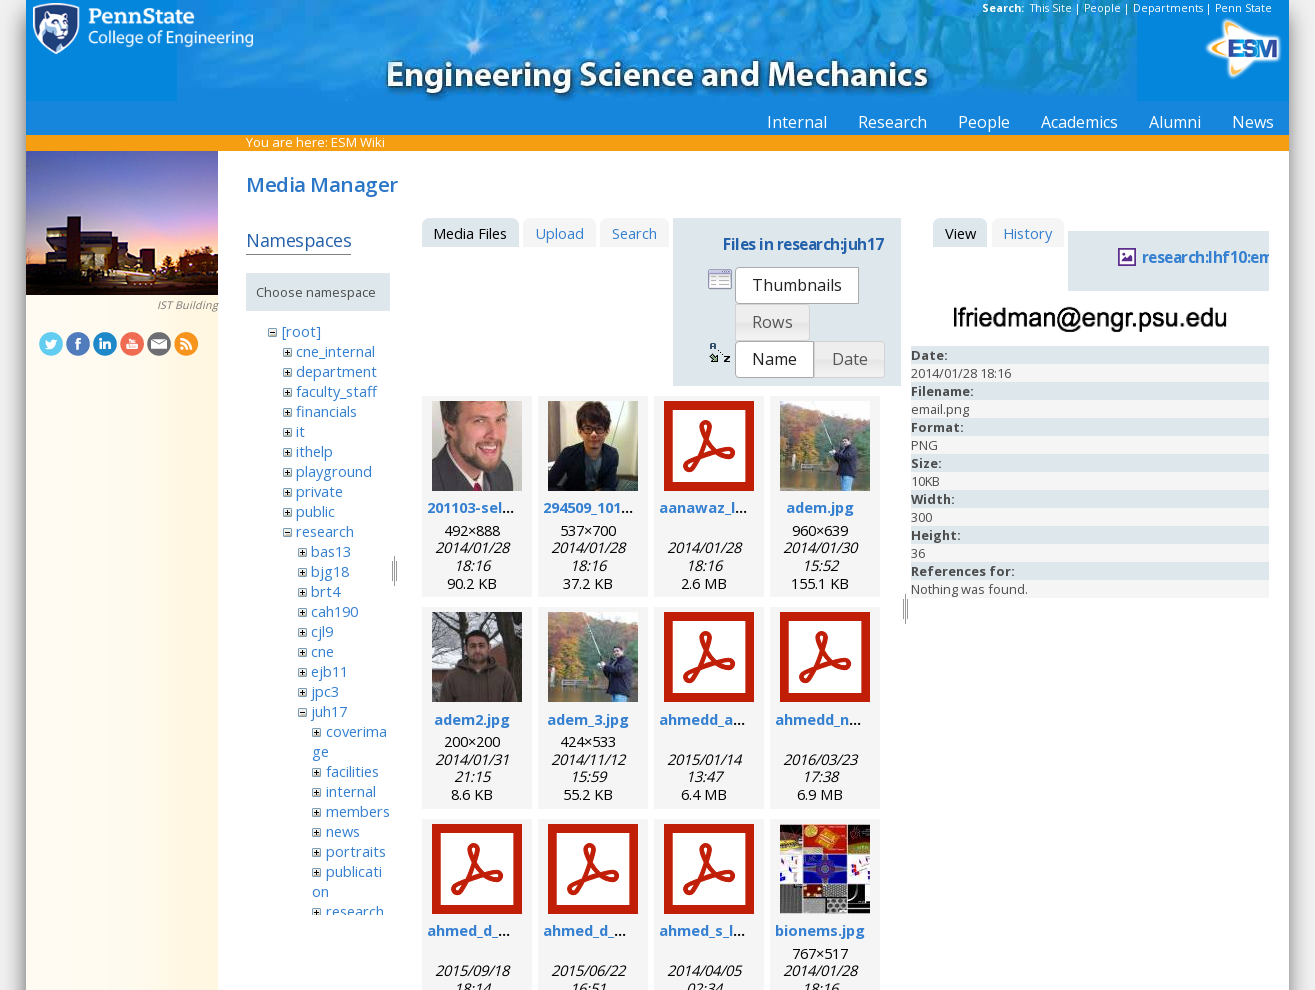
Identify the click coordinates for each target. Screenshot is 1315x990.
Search (634, 233)
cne (322, 651)
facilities (352, 771)
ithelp (314, 451)
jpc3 (325, 691)
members (358, 811)
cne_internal (335, 351)
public (315, 511)
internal (351, 791)
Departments (1168, 8)
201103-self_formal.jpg (510, 507)
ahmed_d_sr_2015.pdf (619, 930)
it (300, 431)
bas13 (331, 551)
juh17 (329, 711)
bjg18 (330, 571)
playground (334, 471)
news (343, 831)
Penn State (1243, 8)
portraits (356, 851)
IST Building (187, 305)
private (319, 491)
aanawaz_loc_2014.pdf (739, 507)
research (325, 531)
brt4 (325, 591)
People (1102, 8)
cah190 (334, 611)
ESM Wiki (358, 142)
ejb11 (329, 671)
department (336, 371)
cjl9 (322, 631)
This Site (1051, 8)
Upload (559, 233)
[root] (301, 331)
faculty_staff (336, 391)
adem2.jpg (472, 719)
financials (326, 411)
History (1027, 233)
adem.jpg (820, 507)
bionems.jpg (820, 930)
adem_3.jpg (588, 719)
